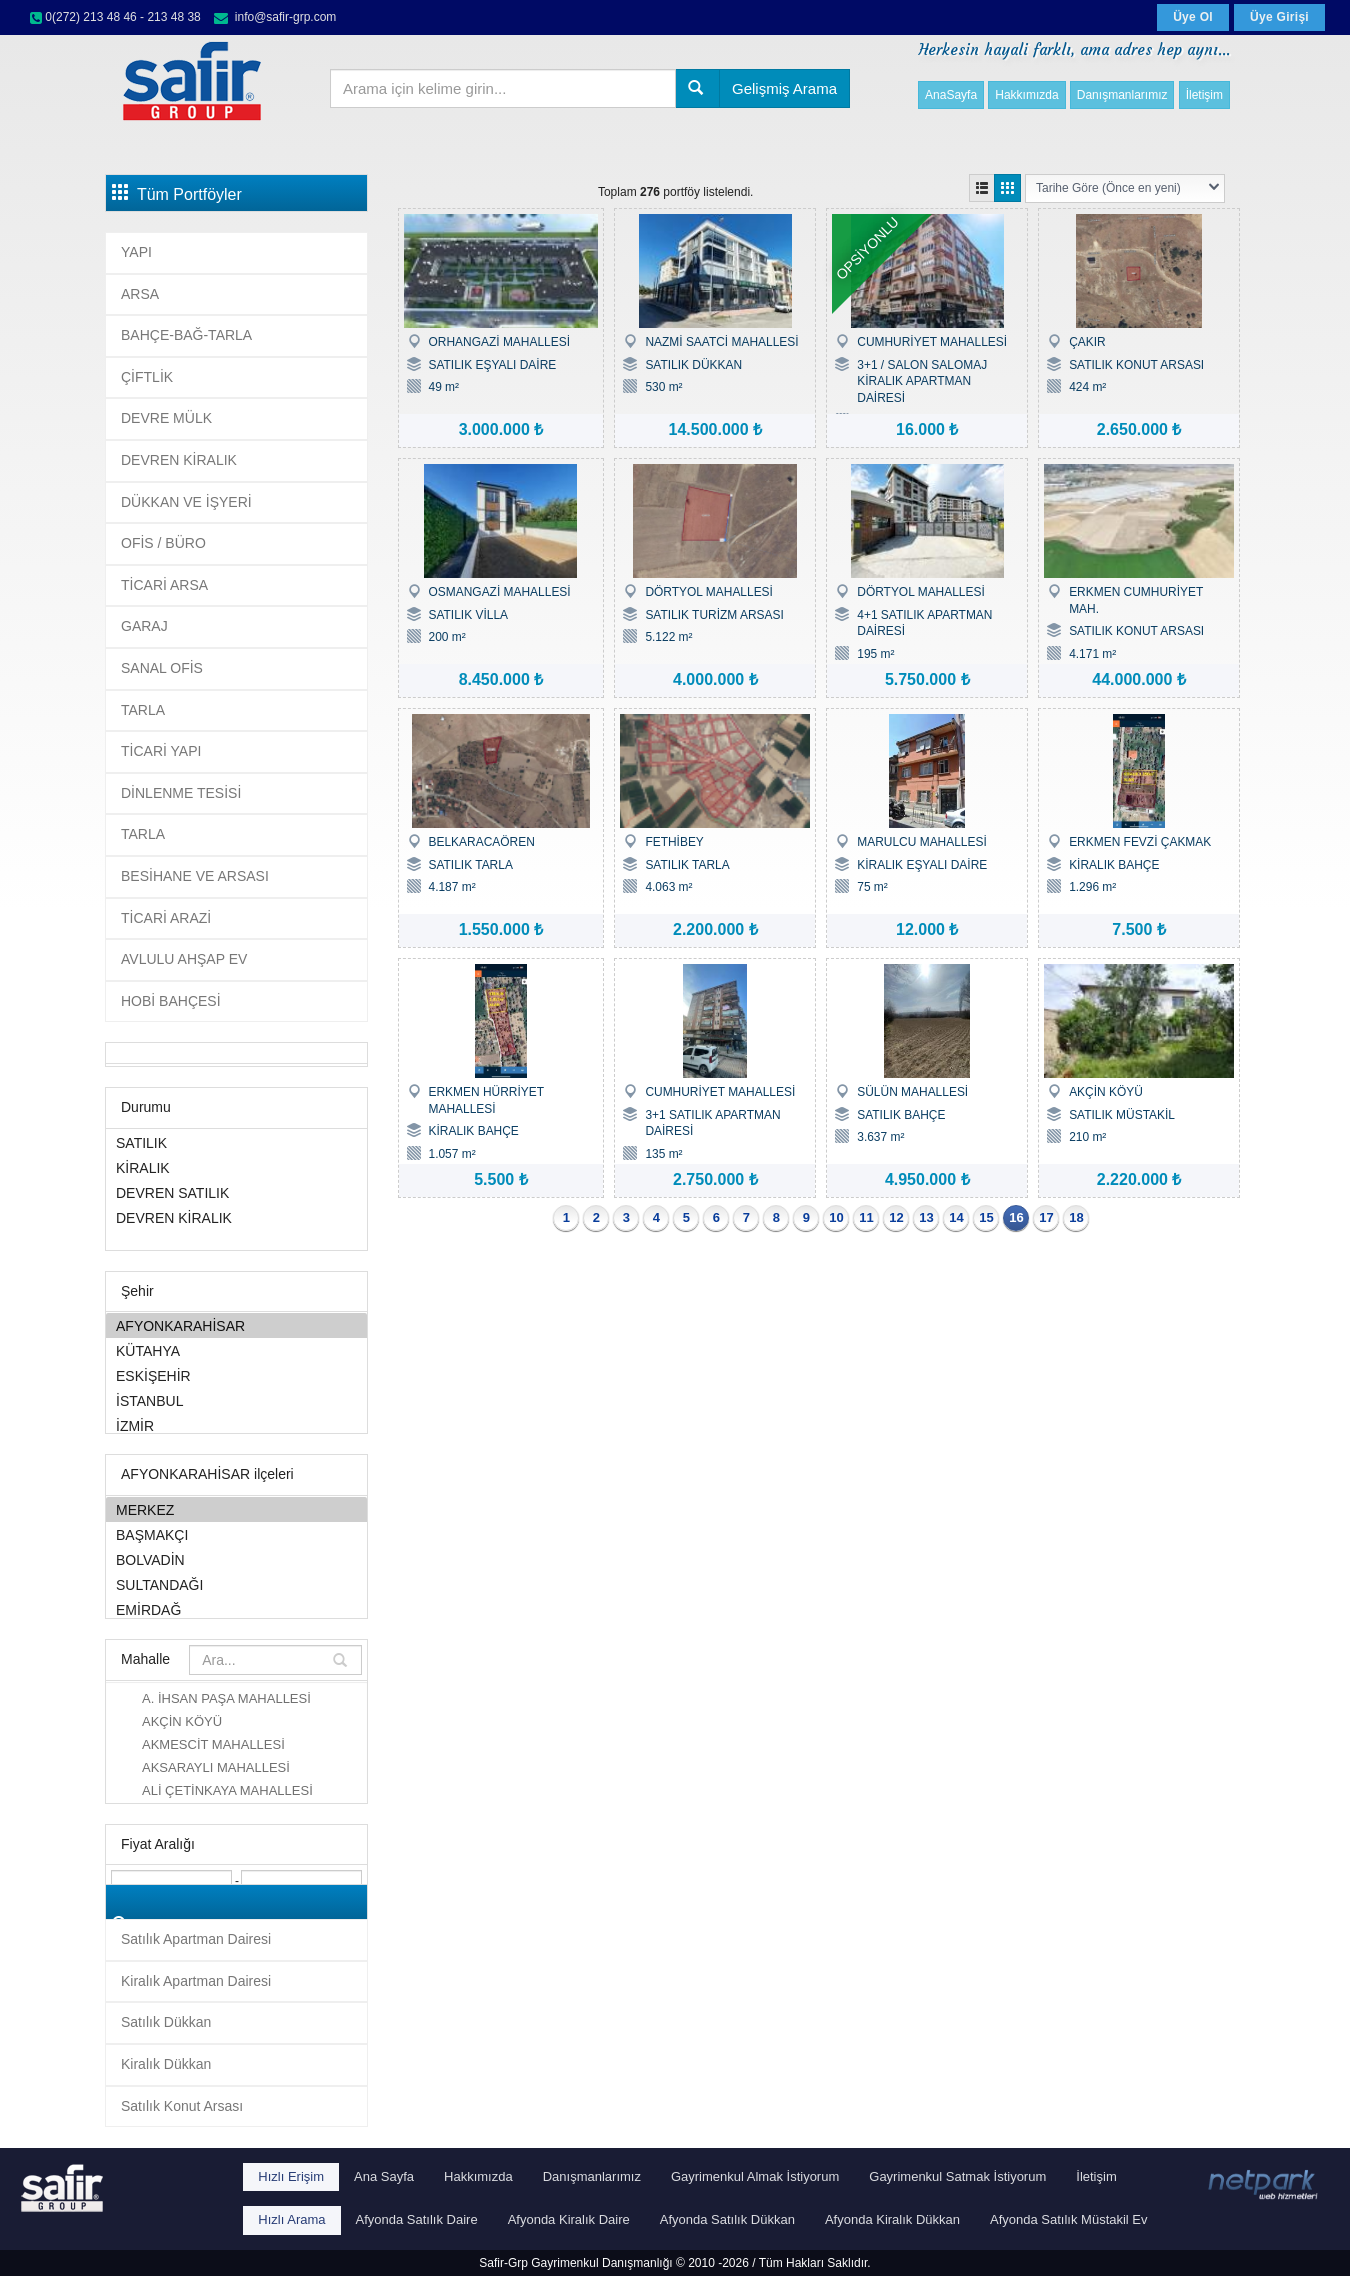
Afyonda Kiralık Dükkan (892, 2219)
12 (896, 1217)
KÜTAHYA (236, 1350)
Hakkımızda (1026, 95)
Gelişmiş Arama (784, 88)
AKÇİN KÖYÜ (182, 1721)
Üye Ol (1193, 17)
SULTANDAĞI (236, 1584)
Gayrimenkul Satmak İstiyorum (957, 2176)
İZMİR (236, 1425)
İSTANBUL (236, 1400)
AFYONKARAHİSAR (236, 1325)
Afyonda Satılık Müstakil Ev (1069, 2219)
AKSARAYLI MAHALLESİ (216, 1767)
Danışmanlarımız (1122, 95)
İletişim (1204, 95)
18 (1076, 1217)
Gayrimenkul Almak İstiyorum (755, 2176)
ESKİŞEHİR (236, 1375)
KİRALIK (236, 1167)
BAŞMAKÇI (236, 1534)
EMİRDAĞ (236, 1609)
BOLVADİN (236, 1559)
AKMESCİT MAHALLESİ (213, 1744)
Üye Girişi (1279, 17)
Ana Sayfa (384, 2176)
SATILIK (236, 1142)
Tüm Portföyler (177, 193)
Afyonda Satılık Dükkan (727, 2219)
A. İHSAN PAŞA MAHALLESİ (226, 1698)
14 (956, 1217)
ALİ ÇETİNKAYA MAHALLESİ (227, 1790)
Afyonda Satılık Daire (417, 2219)
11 (866, 1217)
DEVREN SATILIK (236, 1192)
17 (1046, 1217)
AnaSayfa (951, 95)
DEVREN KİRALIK (236, 1217)
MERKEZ (236, 1509)
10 (836, 1217)
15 (986, 1217)
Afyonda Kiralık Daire (569, 2219)
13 (926, 1217)
